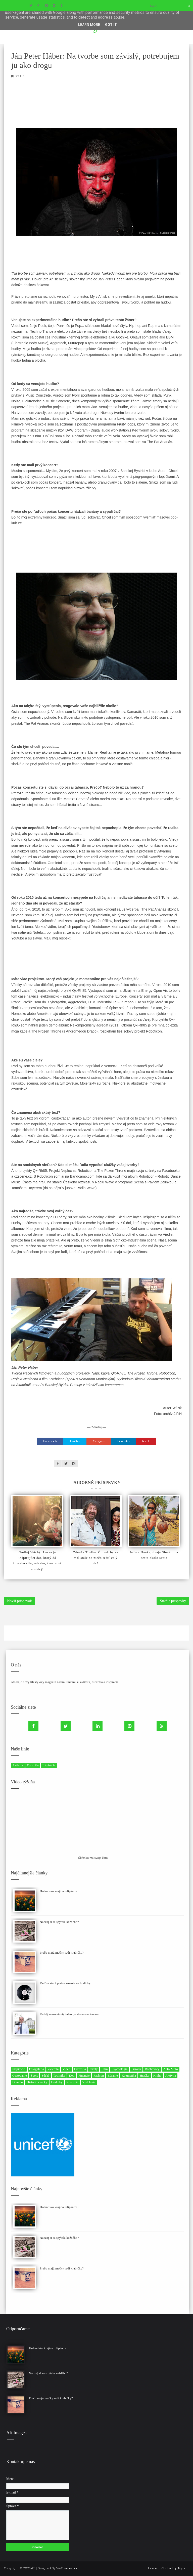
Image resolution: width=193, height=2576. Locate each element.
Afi (33, 2568)
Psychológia (120, 2069)
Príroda (136, 2069)
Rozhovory (152, 2069)
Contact (167, 2568)
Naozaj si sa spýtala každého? (59, 1922)
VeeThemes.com (67, 2568)
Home (152, 2568)
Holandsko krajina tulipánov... (59, 1891)
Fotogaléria (36, 2069)
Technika (59, 2075)
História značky (37, 2082)
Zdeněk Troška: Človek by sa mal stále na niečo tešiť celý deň (95, 1557)
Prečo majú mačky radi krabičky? (62, 1952)
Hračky (144, 2075)
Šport (34, 2075)
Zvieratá (53, 2069)
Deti (71, 2075)
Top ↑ (181, 2568)
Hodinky (57, 2082)
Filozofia (33, 1765)
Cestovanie (19, 2075)
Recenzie (72, 2082)
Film (105, 2069)
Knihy (157, 2075)
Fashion (98, 2075)
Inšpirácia (48, 1765)
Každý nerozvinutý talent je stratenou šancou (69, 2014)
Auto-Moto (170, 2069)
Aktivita (17, 1765)
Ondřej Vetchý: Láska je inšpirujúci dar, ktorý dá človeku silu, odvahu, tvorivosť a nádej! (37, 1560)
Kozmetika (129, 2075)
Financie (84, 2075)
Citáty (94, 2069)
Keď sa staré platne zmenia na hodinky (65, 1983)
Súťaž (45, 2075)
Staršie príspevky (173, 1601)
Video (66, 2069)
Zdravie (113, 2075)
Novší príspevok (19, 1601)
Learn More (89, 25)
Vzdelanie (88, 2082)
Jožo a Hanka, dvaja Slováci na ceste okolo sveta (154, 1555)
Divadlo (17, 2082)
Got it (111, 25)
